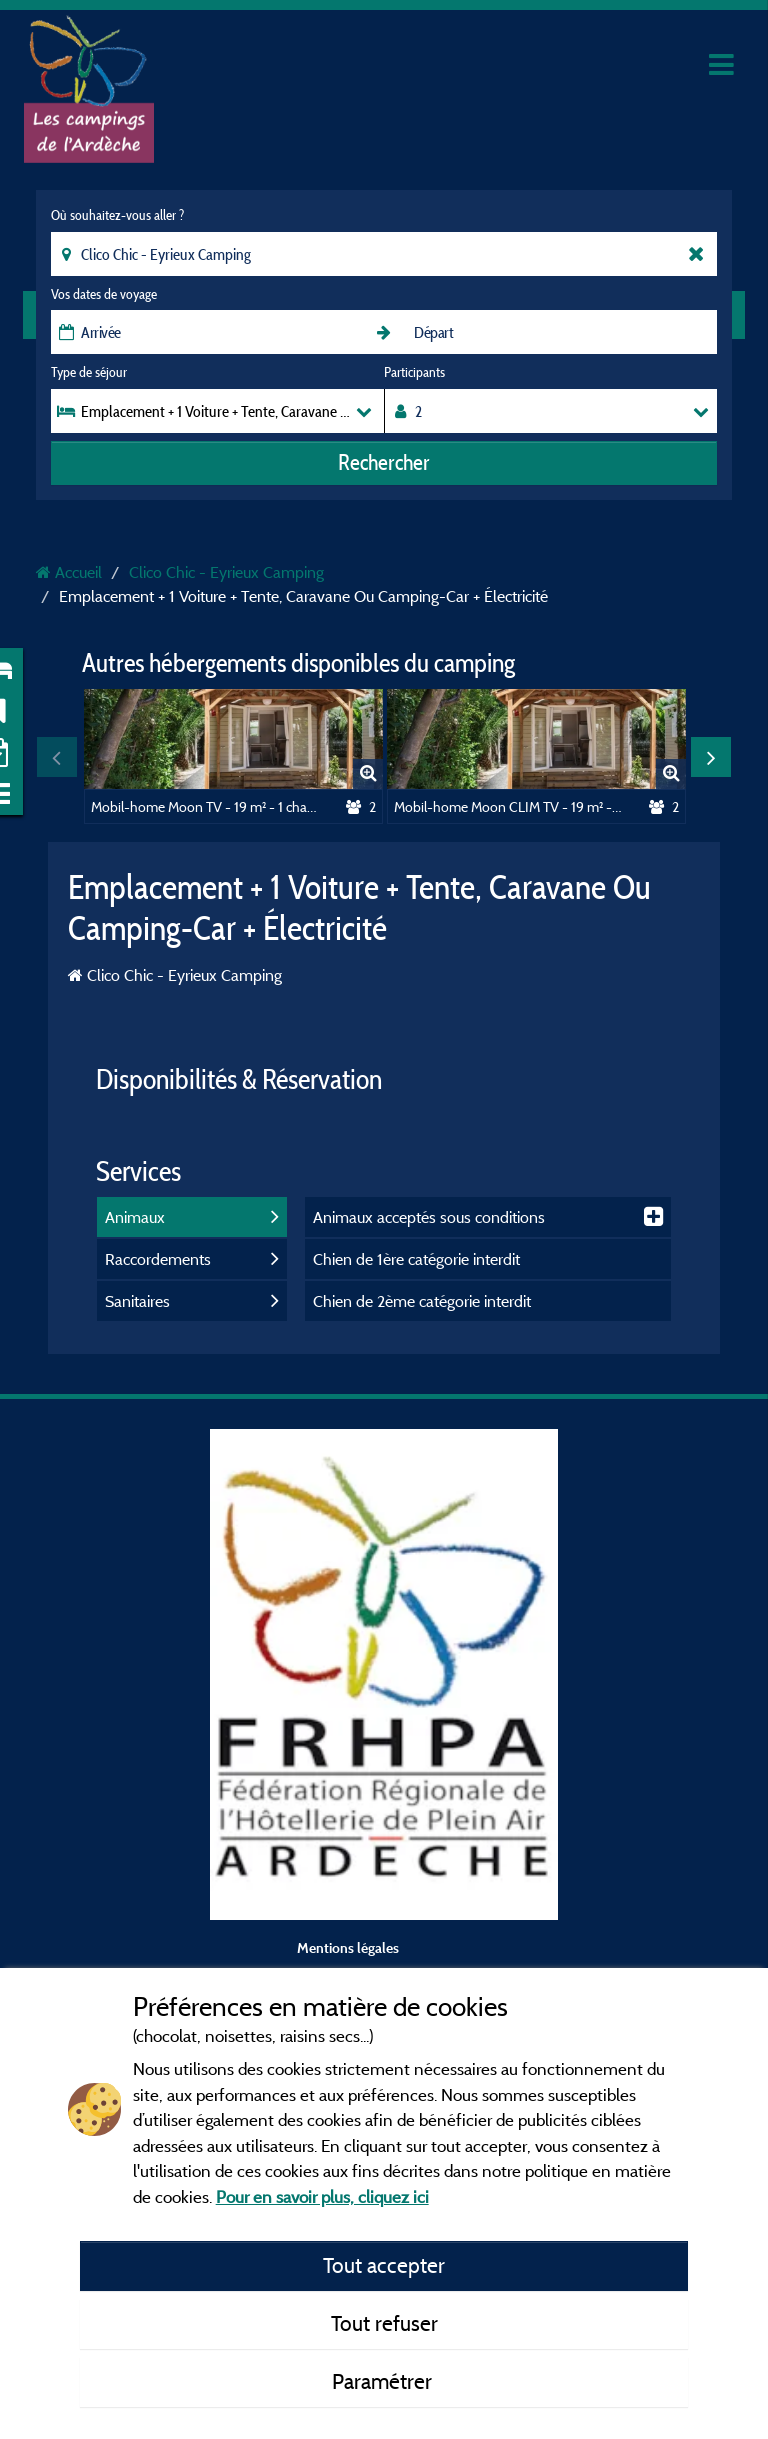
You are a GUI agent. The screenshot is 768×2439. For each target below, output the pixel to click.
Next (711, 757)
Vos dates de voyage (104, 294)
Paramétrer (384, 2381)
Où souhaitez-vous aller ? (117, 215)
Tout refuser (384, 2323)
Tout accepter (384, 2265)
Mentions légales (348, 1947)
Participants (414, 372)
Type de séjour (89, 372)
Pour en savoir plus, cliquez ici (322, 2196)
